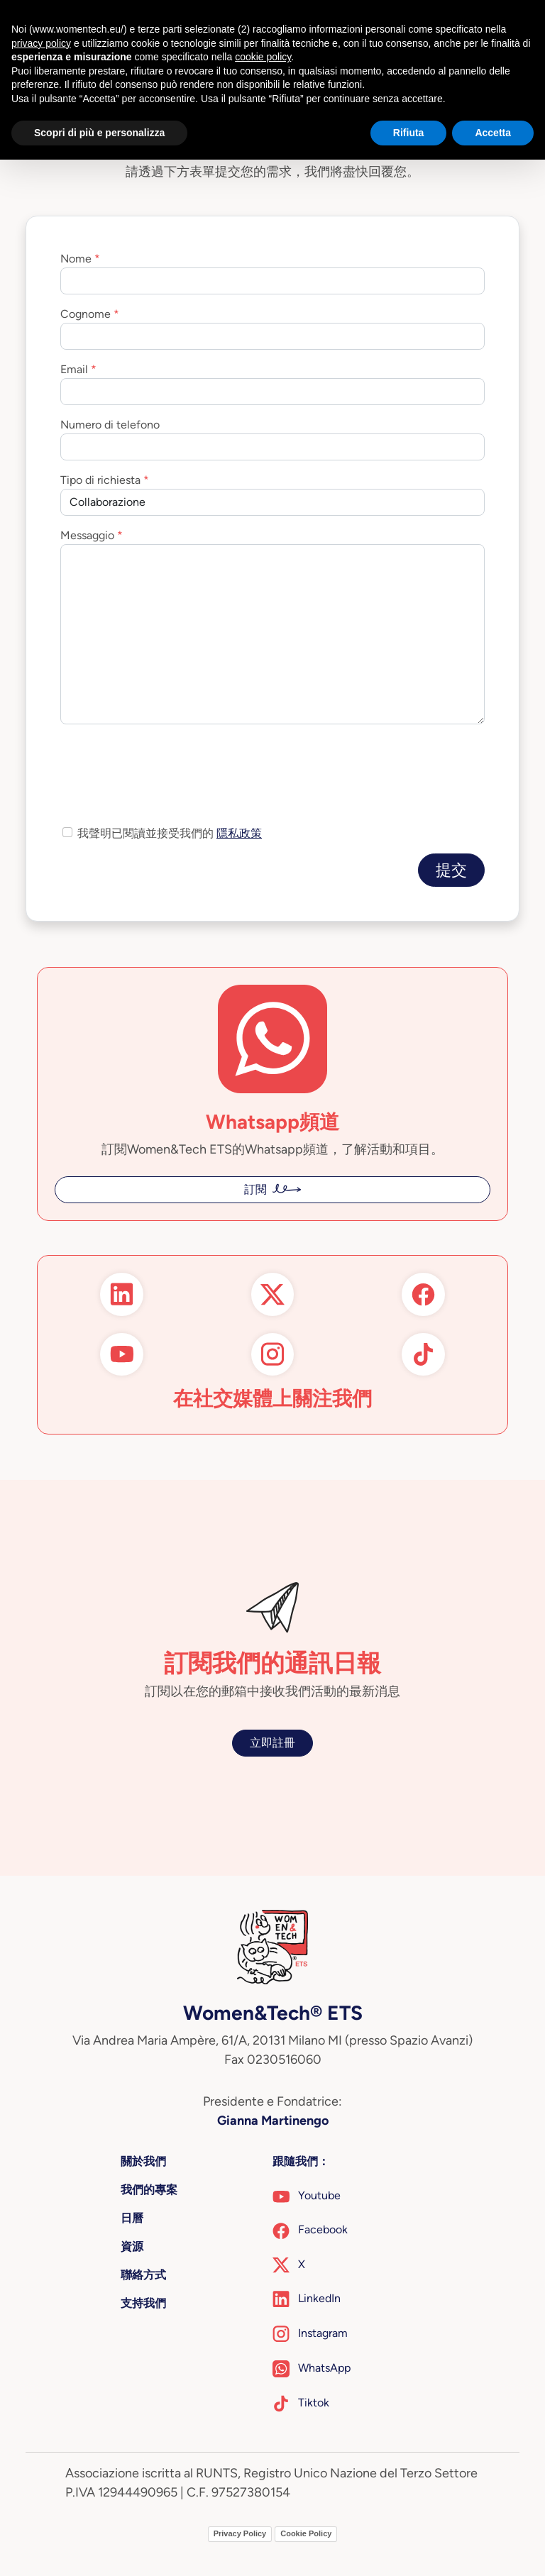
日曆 (132, 2218)
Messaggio (87, 535)
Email (74, 369)
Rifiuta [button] (408, 132)
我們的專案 (149, 2189)
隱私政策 (239, 833)
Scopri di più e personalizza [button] (99, 132)
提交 (451, 870)
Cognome (85, 314)
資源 (132, 2246)
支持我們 (143, 2303)
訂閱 (255, 1189)
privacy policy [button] (41, 43)
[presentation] (168, 763)
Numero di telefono (110, 424)
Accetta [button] (493, 132)
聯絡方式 (143, 2275)
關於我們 (143, 2161)
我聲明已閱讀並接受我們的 (169, 833)
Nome (76, 258)
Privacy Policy (240, 2533)
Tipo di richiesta (100, 480)
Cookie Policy (305, 2533)
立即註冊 (272, 1742)
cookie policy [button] (263, 56)
